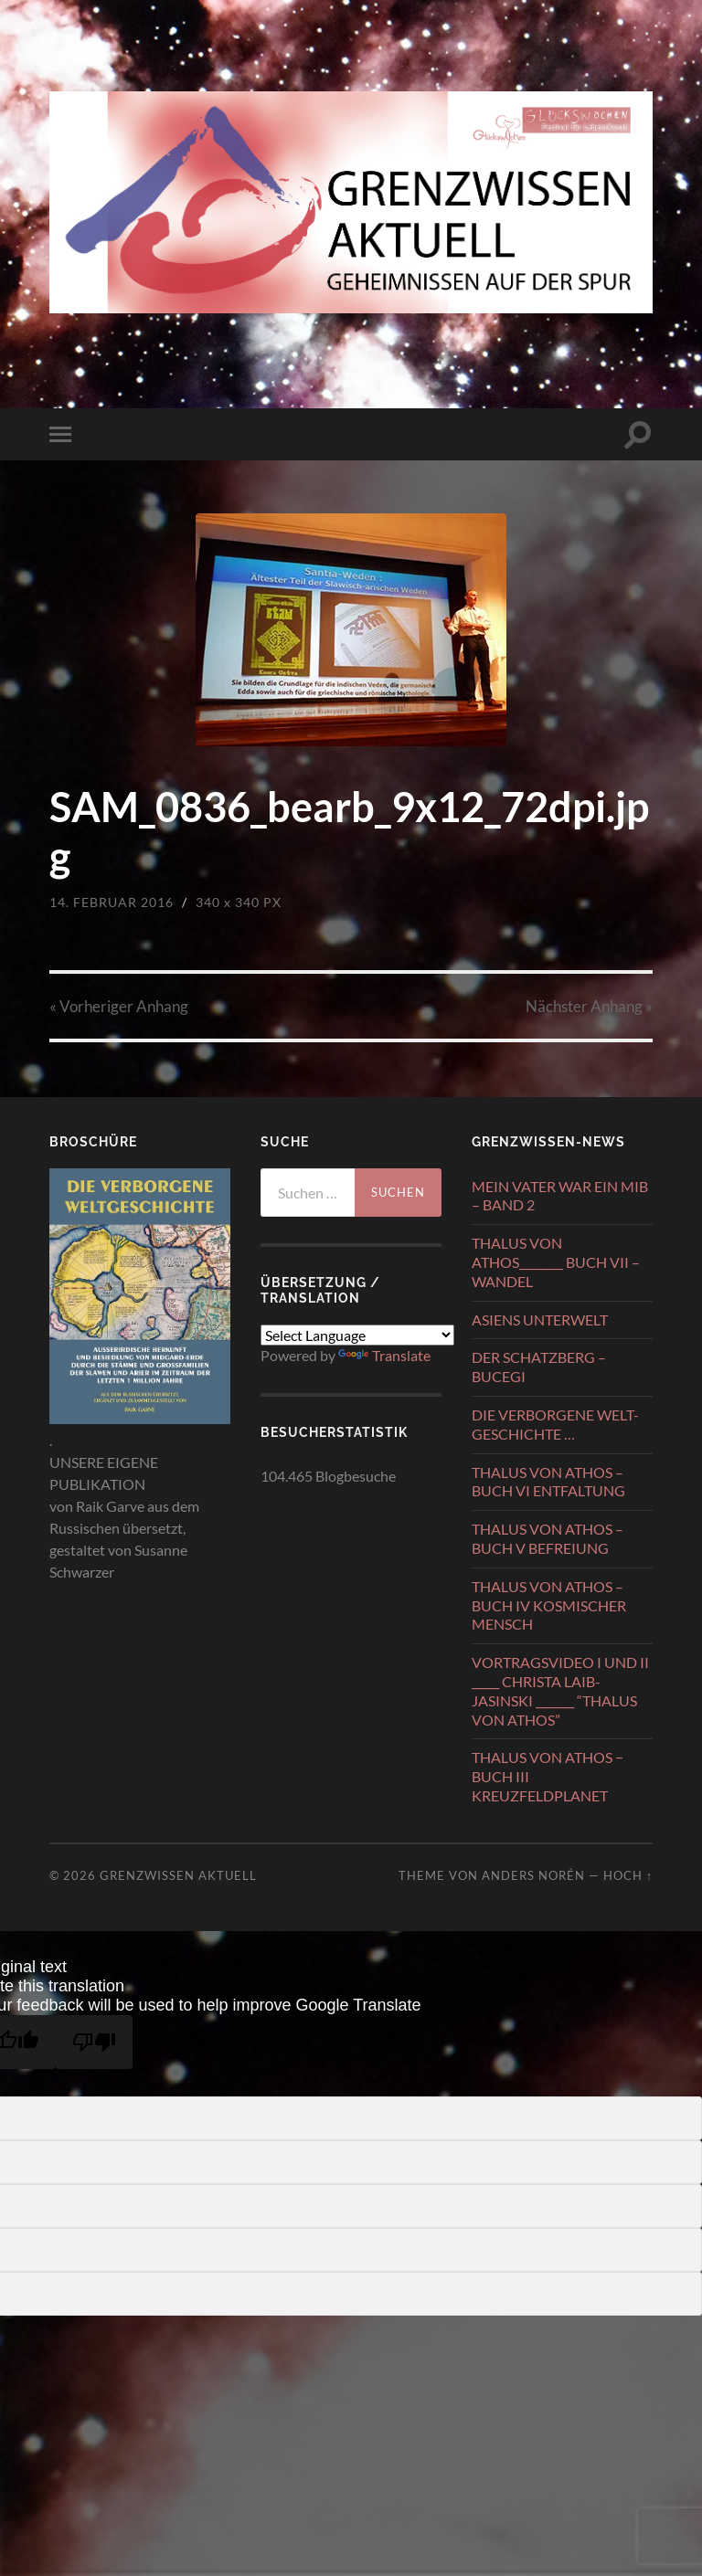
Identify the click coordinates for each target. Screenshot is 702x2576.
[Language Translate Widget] (357, 1335)
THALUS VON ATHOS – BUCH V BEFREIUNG (547, 1538)
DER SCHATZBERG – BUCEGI (539, 1366)
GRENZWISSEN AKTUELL (178, 1875)
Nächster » (589, 1006)
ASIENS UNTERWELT (540, 1319)
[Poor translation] (94, 2042)
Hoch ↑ (628, 1875)
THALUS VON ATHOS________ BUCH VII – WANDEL (556, 1262)
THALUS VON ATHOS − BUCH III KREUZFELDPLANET (547, 1776)
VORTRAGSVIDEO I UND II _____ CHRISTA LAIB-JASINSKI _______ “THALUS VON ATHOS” (560, 1690)
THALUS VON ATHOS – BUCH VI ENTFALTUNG (548, 1481)
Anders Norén (533, 1875)
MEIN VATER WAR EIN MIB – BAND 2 (560, 1195)
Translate (384, 1355)
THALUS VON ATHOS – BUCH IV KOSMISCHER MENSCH (549, 1605)
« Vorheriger (118, 1006)
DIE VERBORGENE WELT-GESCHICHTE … (555, 1424)
